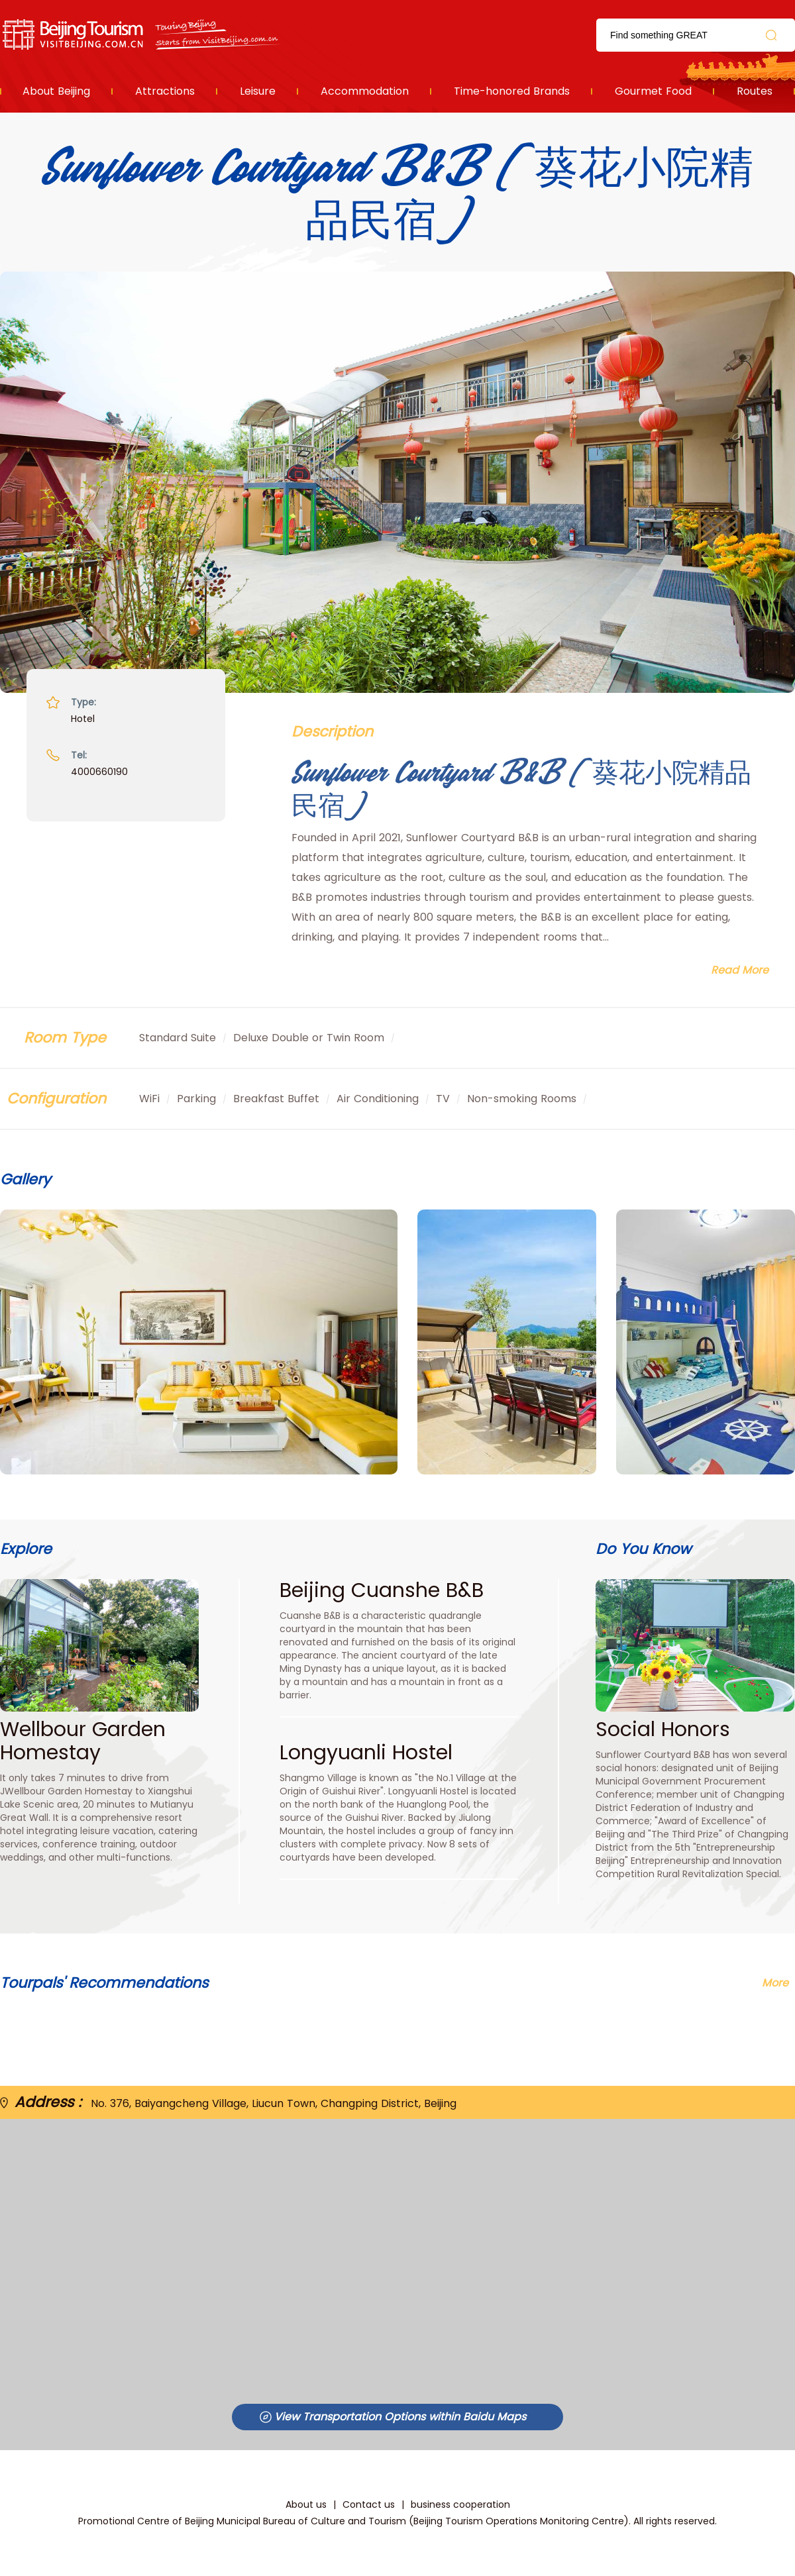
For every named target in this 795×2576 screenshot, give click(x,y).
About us (306, 2504)
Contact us (369, 2504)
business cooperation (460, 2504)
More (775, 1982)
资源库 (143, 34)
